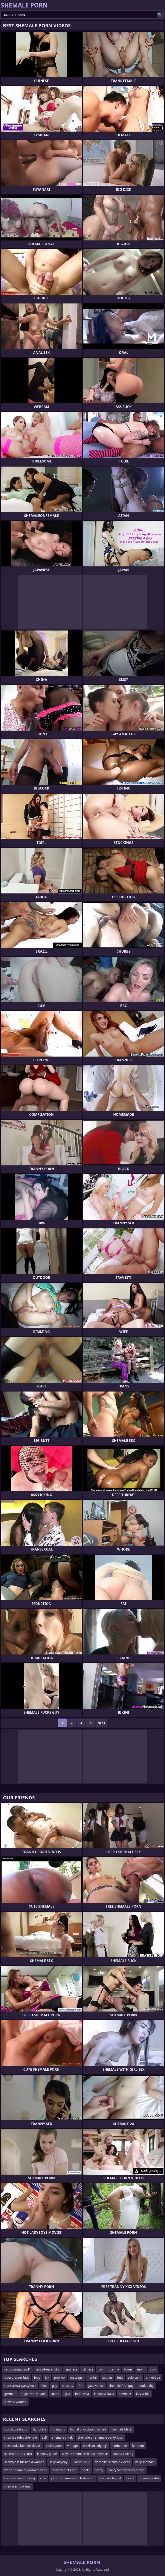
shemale (125, 2394)
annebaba (153, 2377)
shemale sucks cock (18, 2454)
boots (86, 2470)
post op (59, 2377)
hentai (92, 2377)
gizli (67, 2394)
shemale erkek (62, 2437)
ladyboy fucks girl (64, 2470)
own (101, 2369)
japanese (71, 2369)
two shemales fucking (19, 2478)
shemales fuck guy (17, 2486)
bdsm (128, 2369)
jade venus (96, 2386)
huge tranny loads (33, 2394)
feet (44, 2386)
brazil (130, 2478)
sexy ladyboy (58, 2462)
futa (120, 2377)
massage (76, 2377)
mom (141, 2369)
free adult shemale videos (22, 2446)
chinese (87, 2369)
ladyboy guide (47, 2454)
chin (43, 2478)
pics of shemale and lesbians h (72, 2478)
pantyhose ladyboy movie (126, 2470)
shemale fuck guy (121, 2386)
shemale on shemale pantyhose (100, 2437)
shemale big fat (110, 2478)
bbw (153, 2369)
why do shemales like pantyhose (85, 2454)
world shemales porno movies (25, 2470)
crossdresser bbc (48, 2369)
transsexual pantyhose (20, 2386)
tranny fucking (123, 2454)
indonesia (82, 2394)
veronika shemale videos (112, 2462)
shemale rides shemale (20, 2437)
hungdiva (39, 2429)
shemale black (122, 2429)
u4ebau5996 (81, 2462)
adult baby (146, 2386)
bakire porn (54, 2446)
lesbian (107, 2377)
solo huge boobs (16, 2429)
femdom (138, 2446)
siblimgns (58, 2429)
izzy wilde (142, 2394)
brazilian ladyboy (95, 2446)
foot (37, 2377)
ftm (80, 2386)
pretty (99, 2470)
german (9, 2394)
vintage (72, 2446)
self (44, 2437)
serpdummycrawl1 (17, 2369)
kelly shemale (144, 2462)
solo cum (134, 2377)
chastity (67, 2386)
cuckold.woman (15, 2402)
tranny (114, 2369)
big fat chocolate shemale (88, 2429)
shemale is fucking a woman (24, 2462)
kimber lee (119, 2446)
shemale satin (149, 2478)
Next (101, 1723)
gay (54, 2386)
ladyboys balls (104, 2394)
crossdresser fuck (16, 2377)
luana (55, 2394)
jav (47, 2377)
